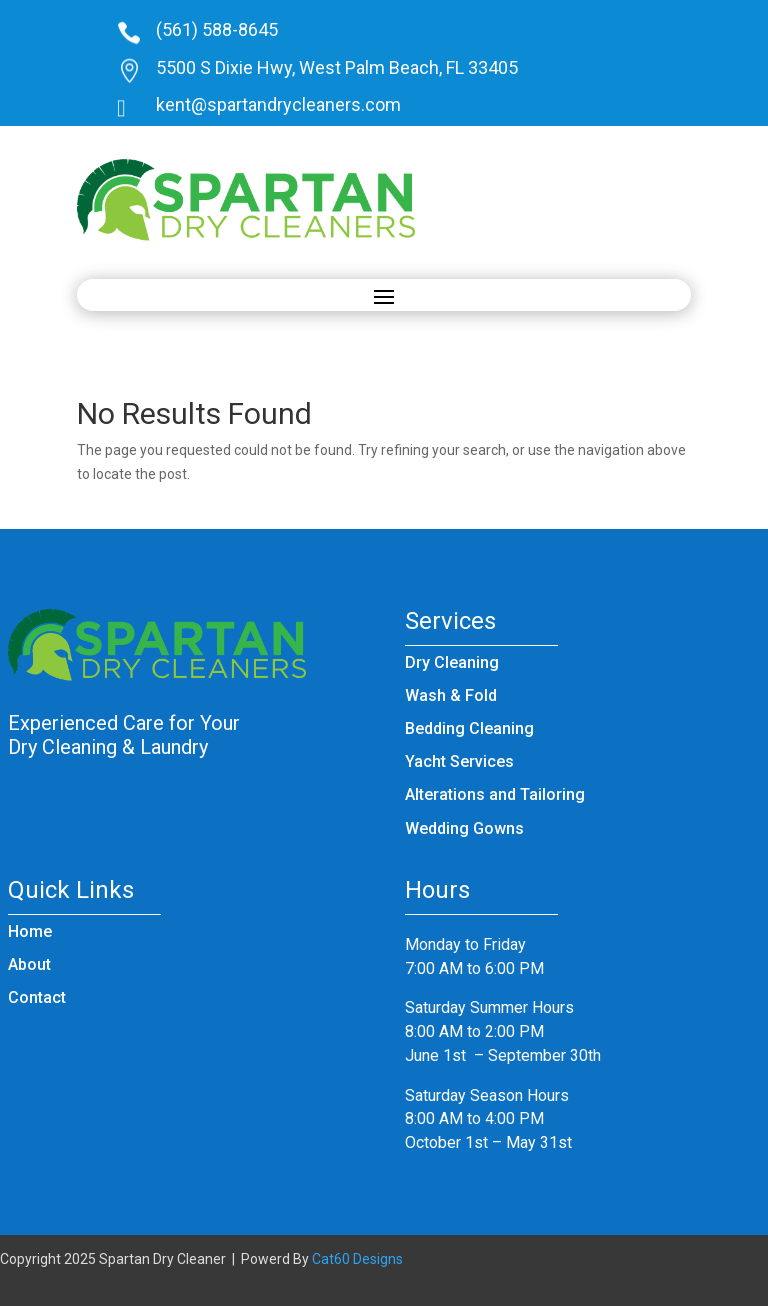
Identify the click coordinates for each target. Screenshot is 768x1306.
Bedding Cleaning (469, 728)
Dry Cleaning (452, 662)
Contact (37, 997)
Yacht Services (459, 761)
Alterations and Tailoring (495, 794)
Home (30, 931)
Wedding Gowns (464, 828)
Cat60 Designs (357, 1259)
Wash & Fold (451, 695)
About (29, 964)
